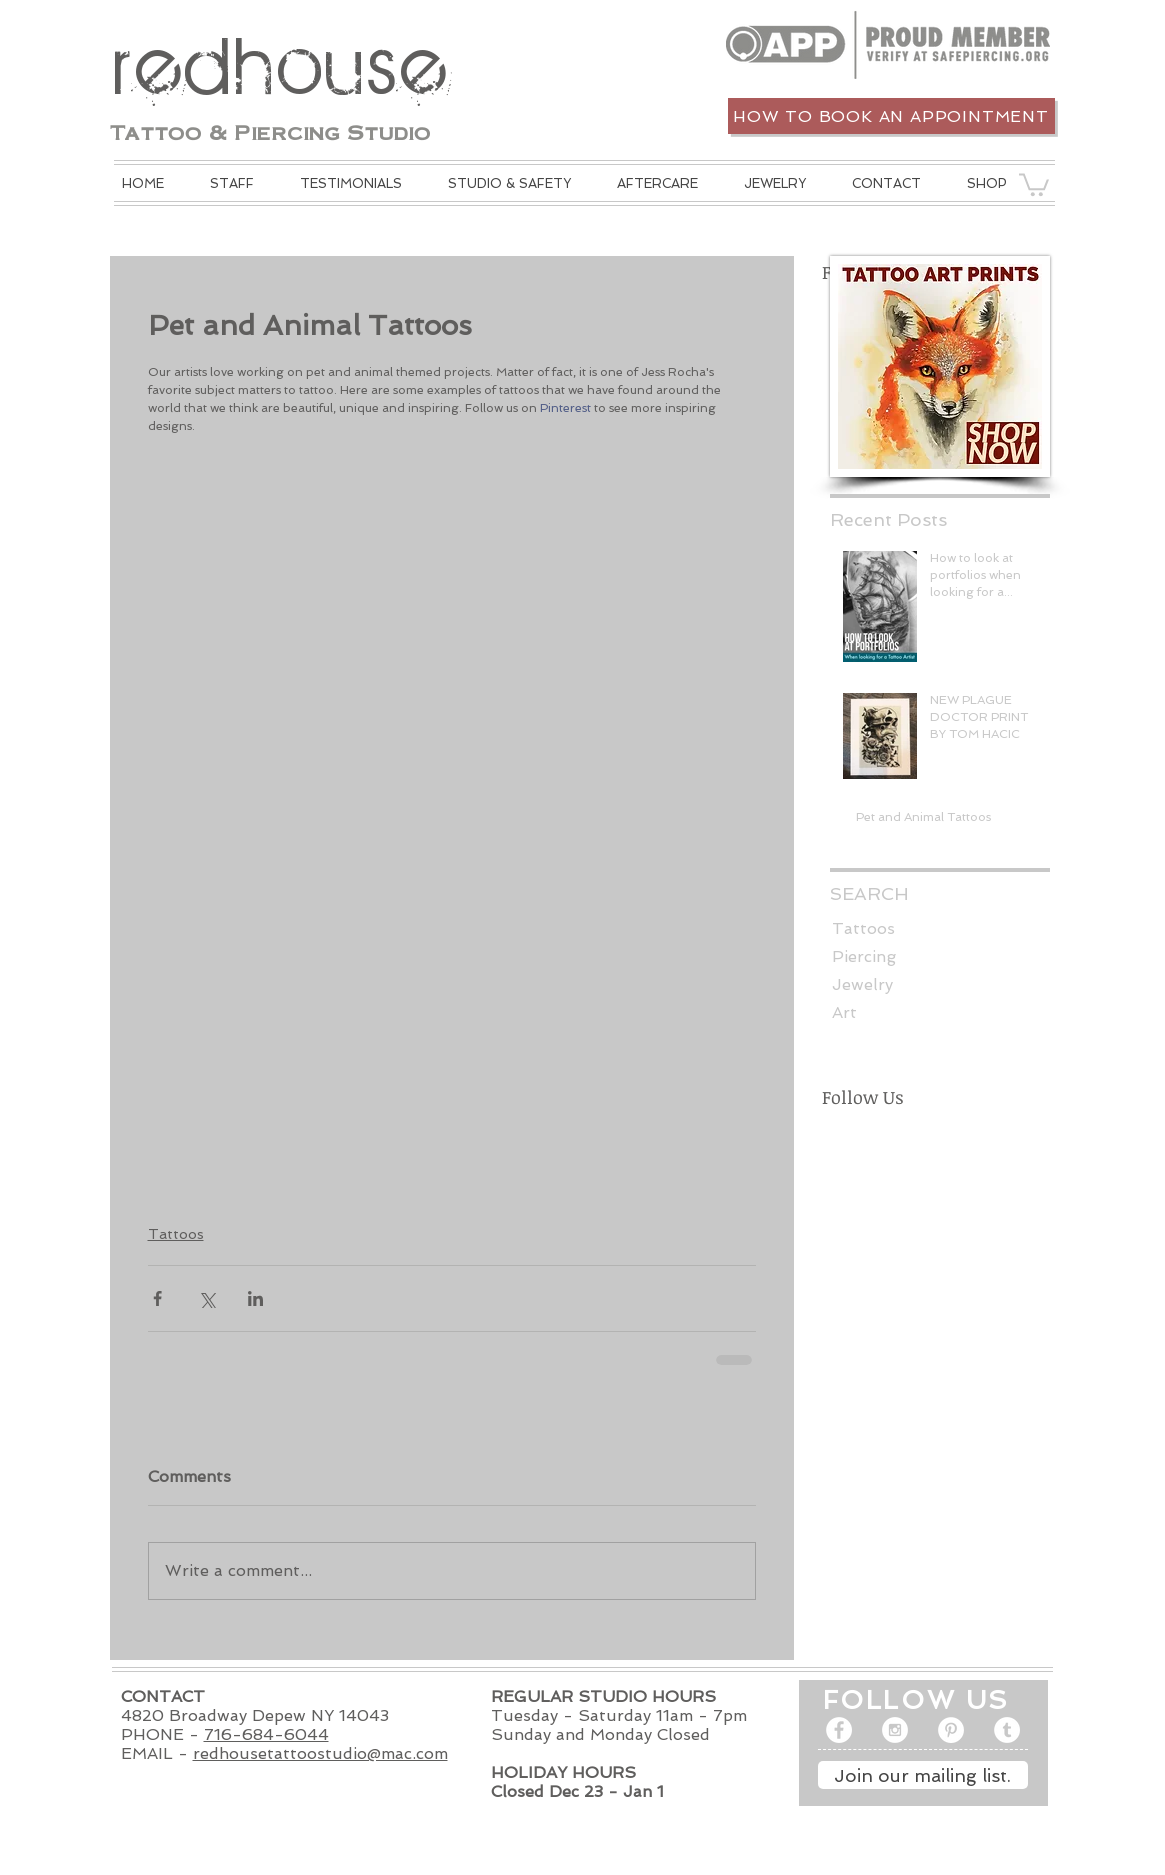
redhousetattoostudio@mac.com (320, 1753)
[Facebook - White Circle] (839, 1730)
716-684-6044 (266, 1734)
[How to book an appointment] (891, 116)
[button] (509, 183)
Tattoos (176, 1234)
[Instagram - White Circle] (895, 1730)
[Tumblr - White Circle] (1007, 1730)
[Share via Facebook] (157, 1298)
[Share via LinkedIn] (255, 1298)
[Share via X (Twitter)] (206, 1298)
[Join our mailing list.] (923, 1775)
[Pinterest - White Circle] (951, 1730)
